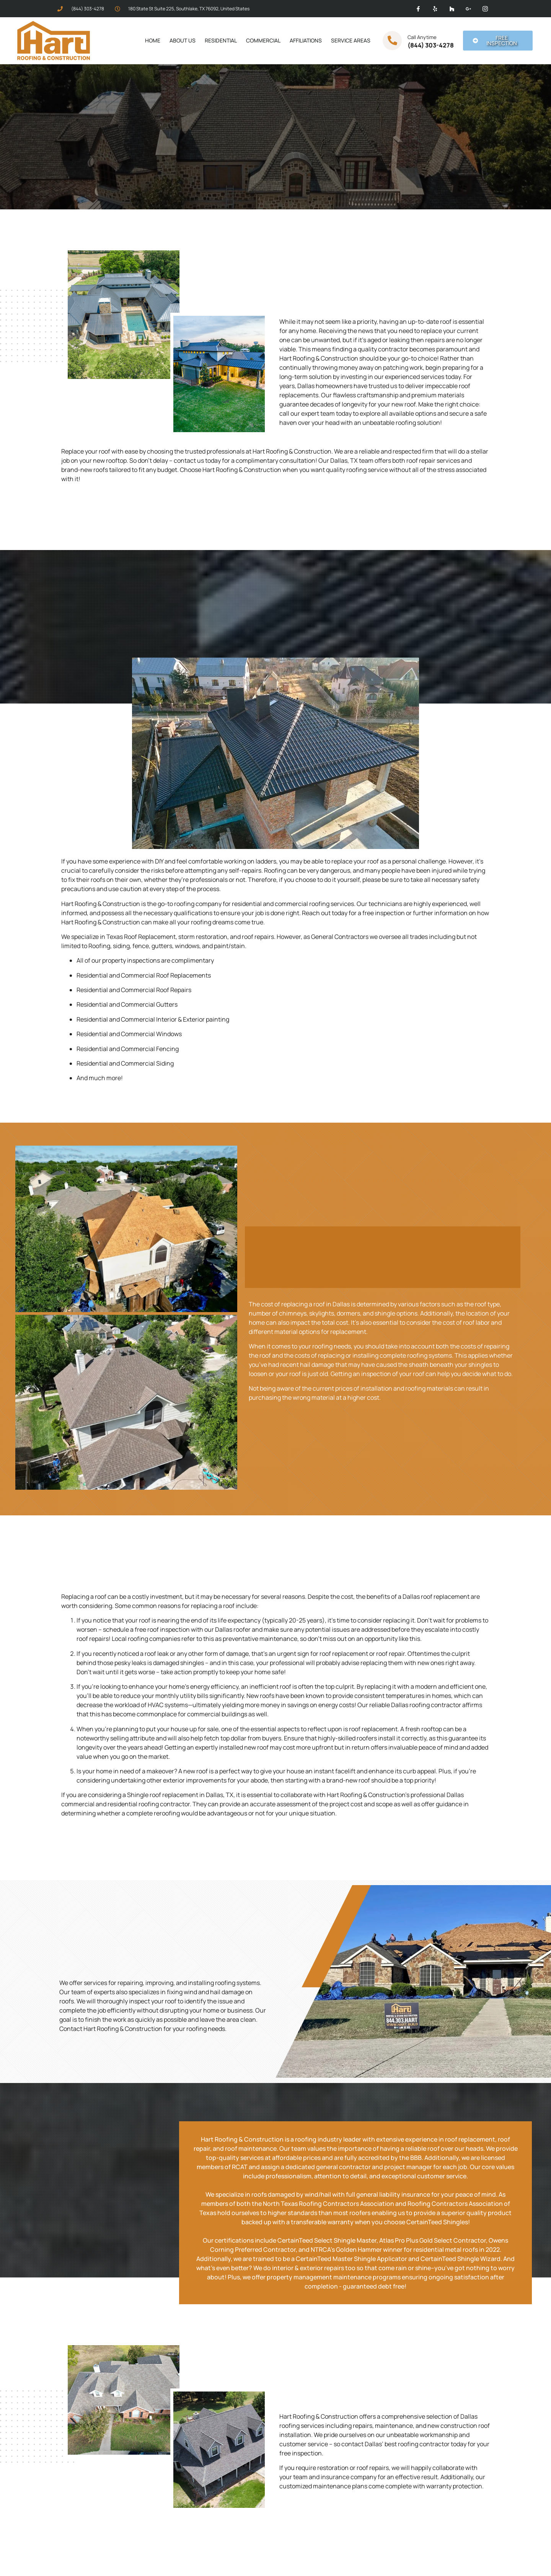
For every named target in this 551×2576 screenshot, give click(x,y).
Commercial (263, 40)
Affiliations (306, 40)
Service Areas (350, 40)
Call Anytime (422, 37)
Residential (221, 40)
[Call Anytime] (392, 40)
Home (152, 40)
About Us (183, 40)
